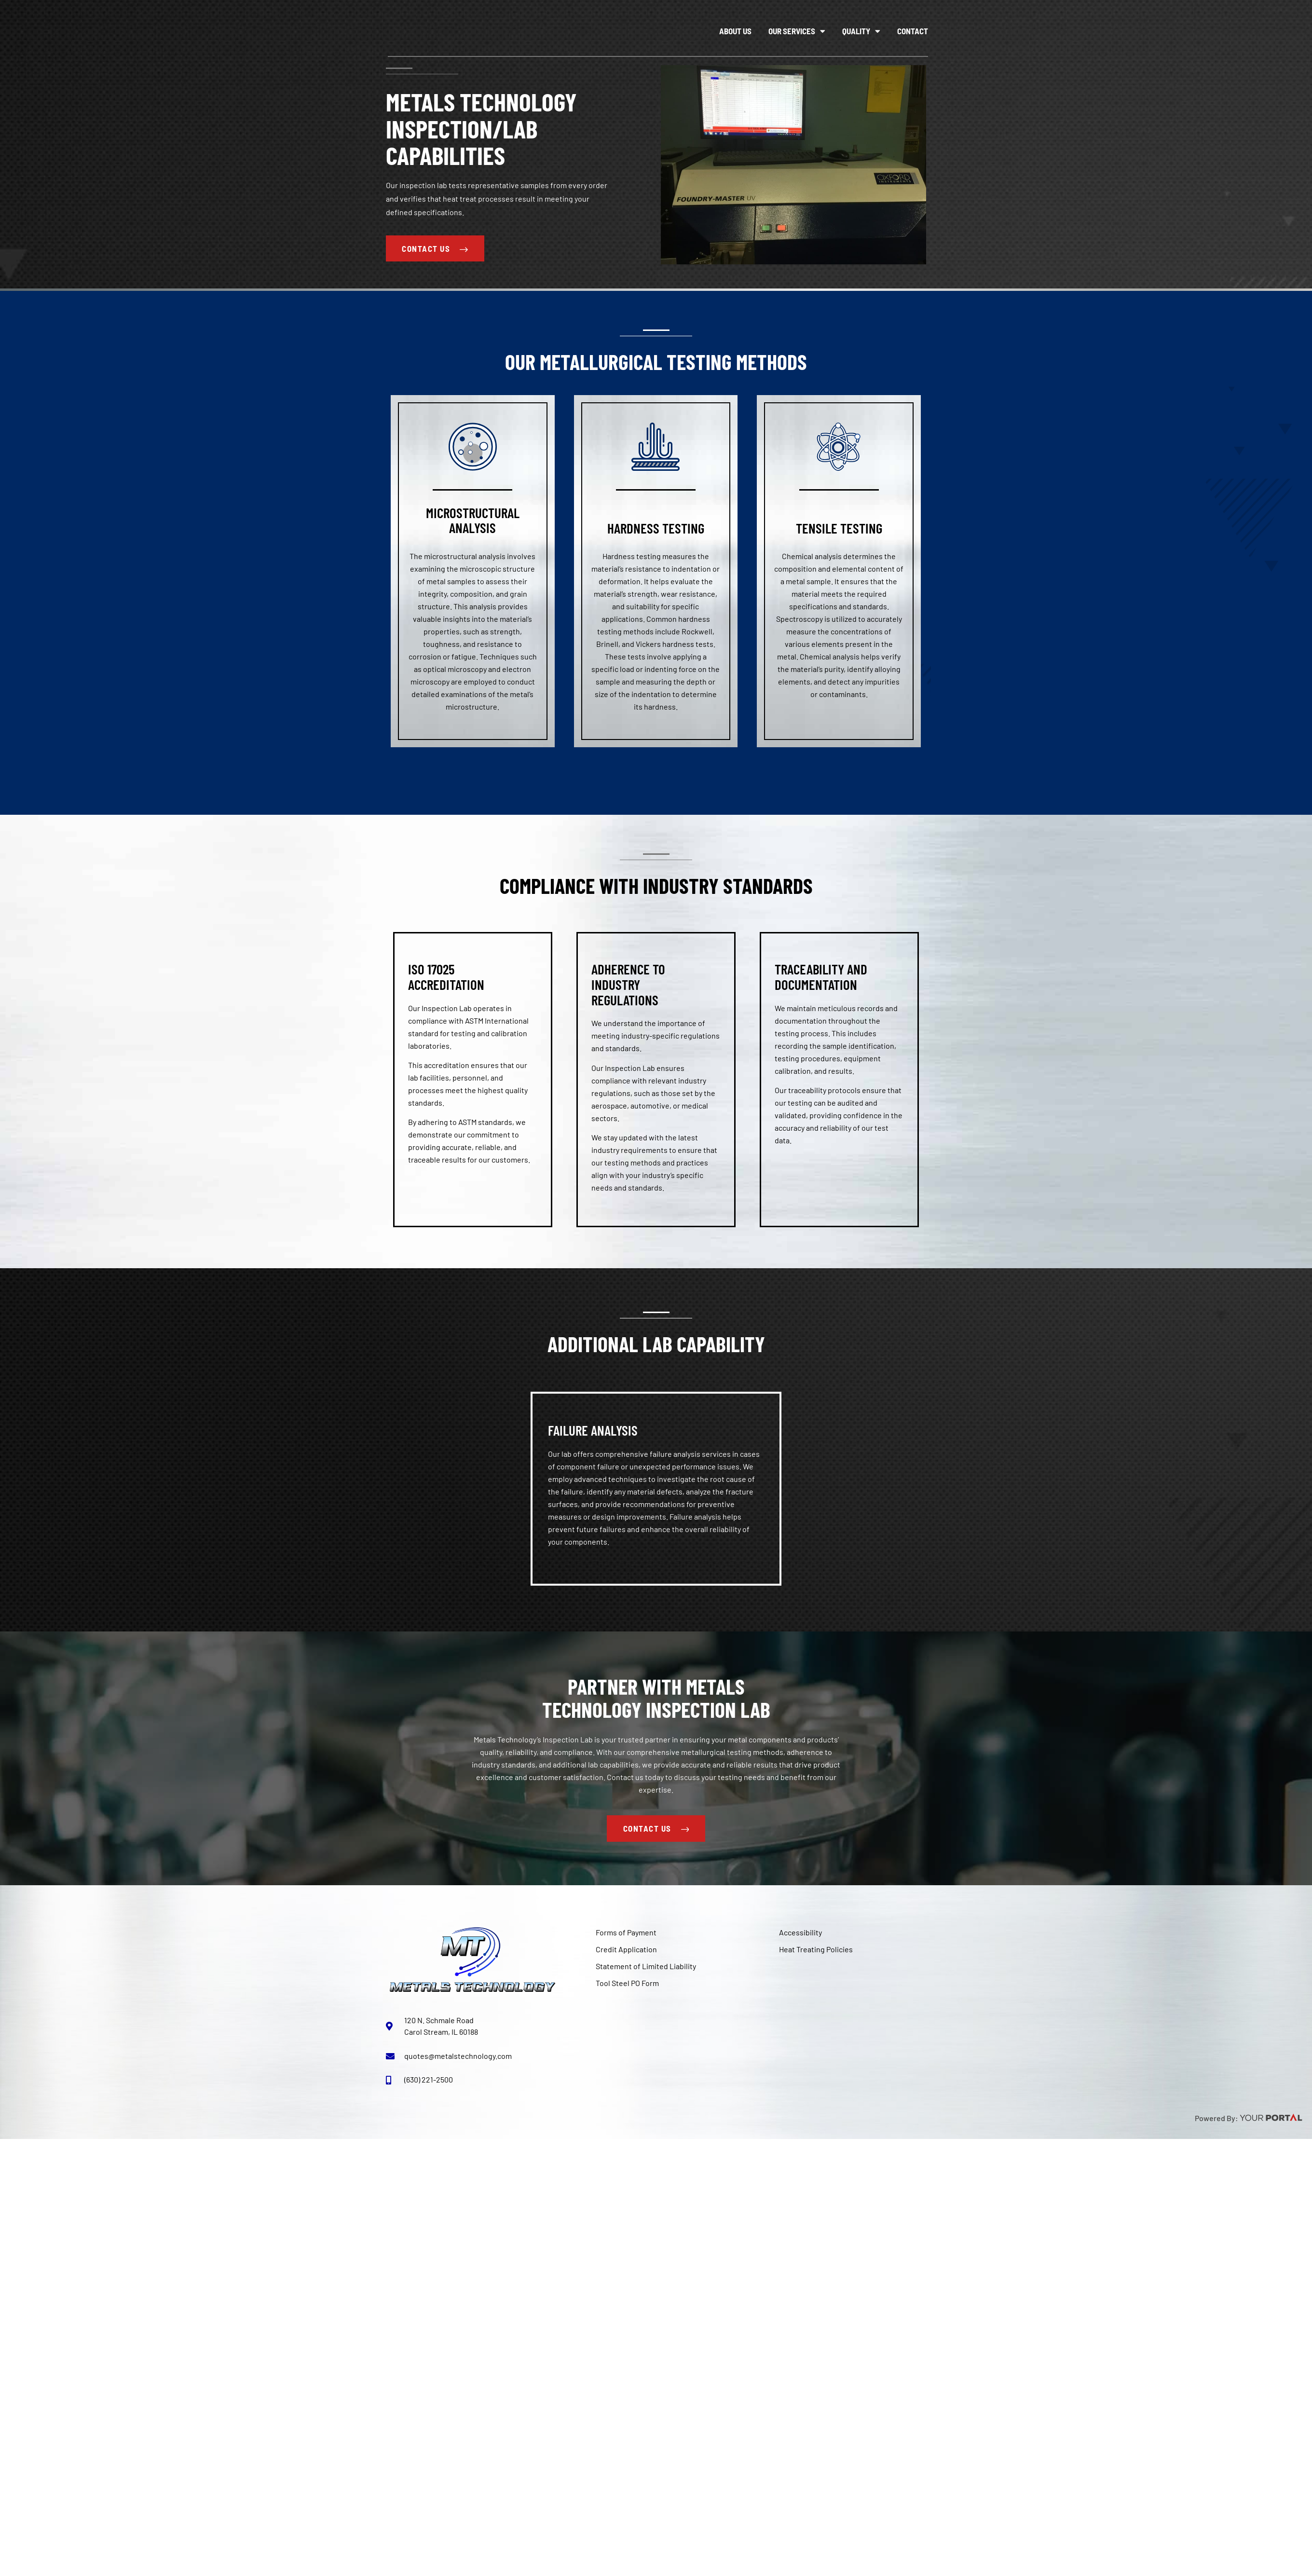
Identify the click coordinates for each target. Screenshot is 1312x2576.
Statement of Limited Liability (646, 1966)
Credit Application (626, 1949)
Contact (912, 31)
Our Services (796, 31)
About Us (735, 31)
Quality (861, 31)
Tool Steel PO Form (627, 1983)
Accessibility (800, 1932)
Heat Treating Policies (816, 1949)
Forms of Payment (626, 1932)
